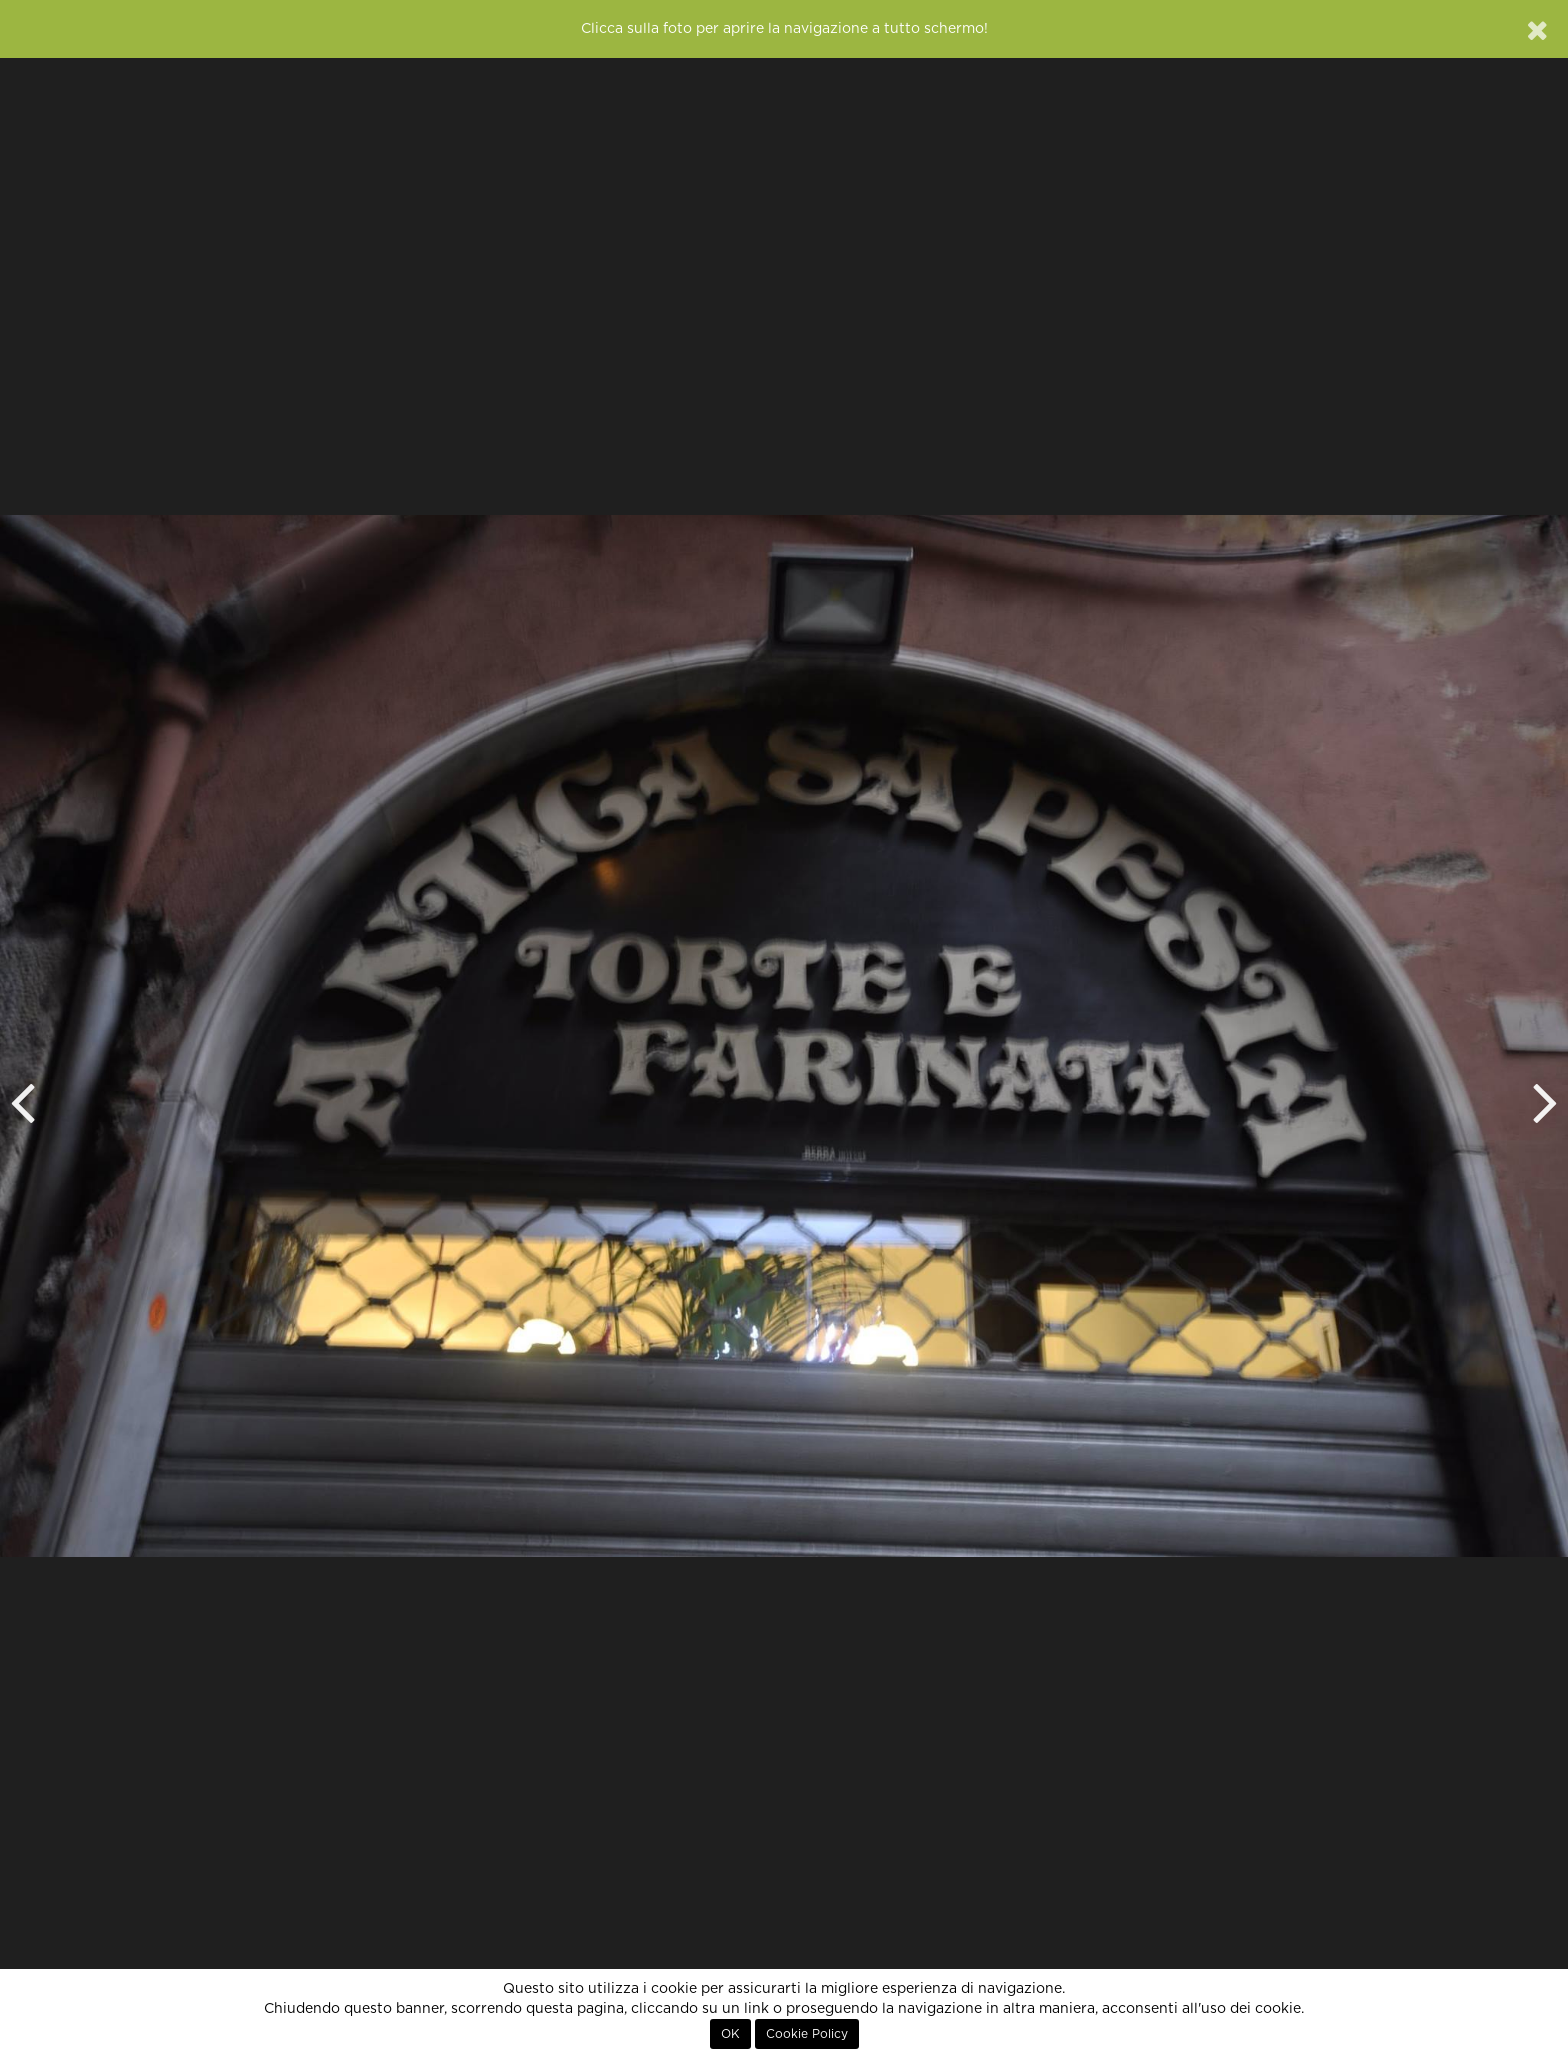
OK (730, 2034)
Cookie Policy (807, 2034)
